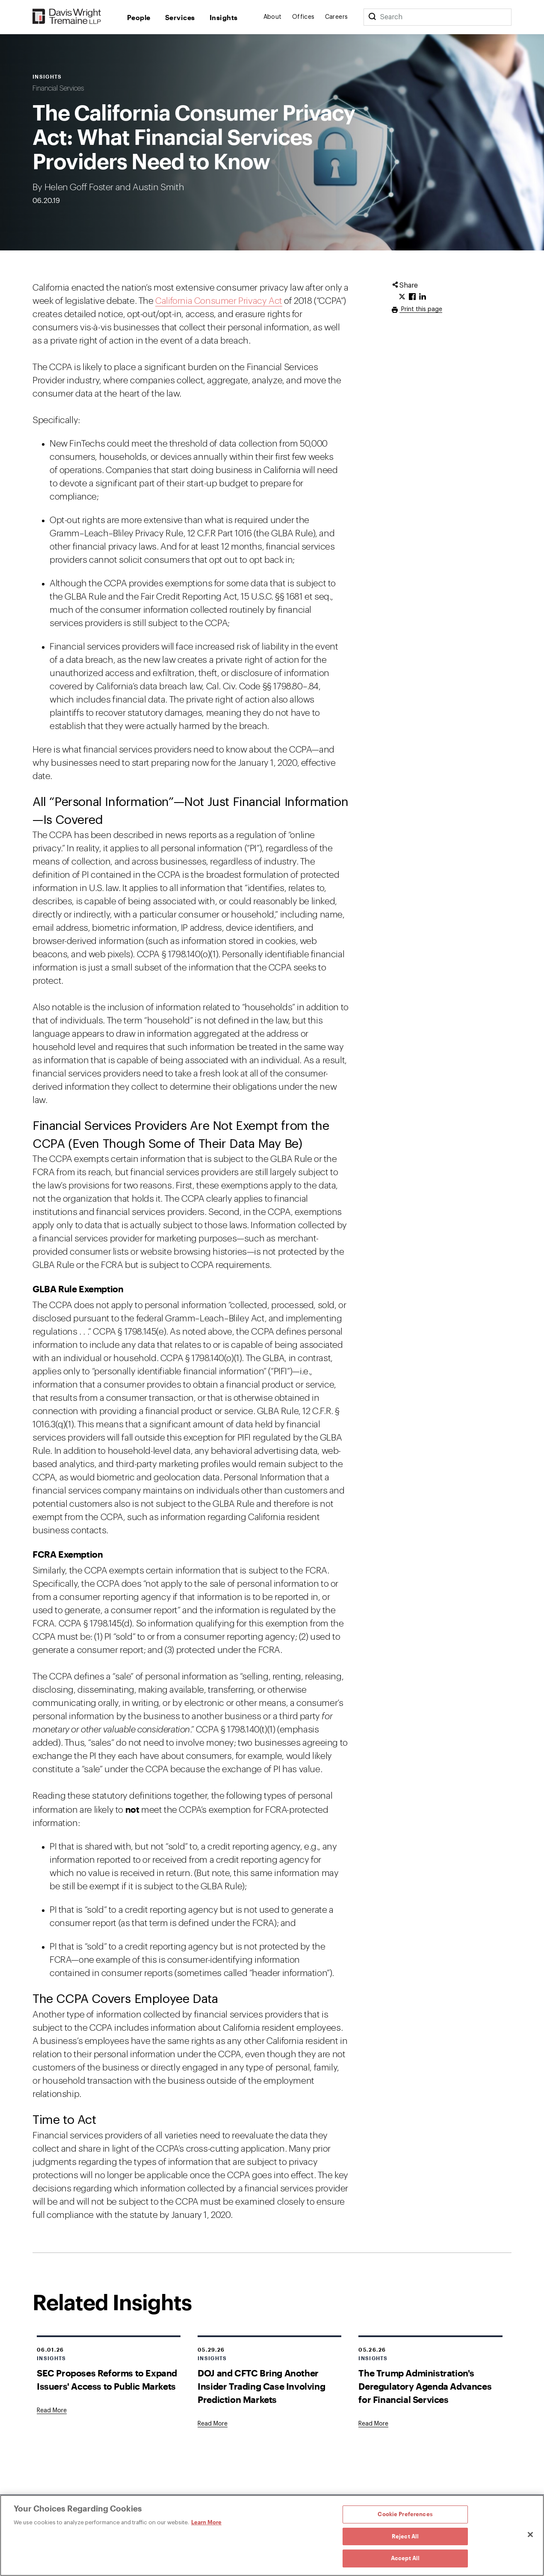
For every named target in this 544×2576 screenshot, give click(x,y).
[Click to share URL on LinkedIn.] (422, 297)
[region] (272, 2535)
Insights (224, 17)
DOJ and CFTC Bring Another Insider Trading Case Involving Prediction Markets (261, 2386)
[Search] (372, 17)
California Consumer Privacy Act (218, 301)
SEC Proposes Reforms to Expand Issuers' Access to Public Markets (107, 2379)
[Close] (530, 2534)
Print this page (420, 309)
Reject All (405, 2536)
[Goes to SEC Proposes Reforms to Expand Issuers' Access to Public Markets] (52, 2410)
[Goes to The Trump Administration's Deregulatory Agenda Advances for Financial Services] (373, 2424)
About (272, 17)
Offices (303, 17)
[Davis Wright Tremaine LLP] (67, 17)
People (139, 17)
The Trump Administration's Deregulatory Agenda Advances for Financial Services (424, 2386)
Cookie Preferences (405, 2514)
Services (180, 17)
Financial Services (58, 88)
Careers (336, 17)
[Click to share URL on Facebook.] (412, 297)
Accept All (405, 2558)
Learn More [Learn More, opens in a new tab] (206, 2522)
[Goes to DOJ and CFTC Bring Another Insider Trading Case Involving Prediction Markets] (213, 2424)
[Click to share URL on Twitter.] (402, 297)
